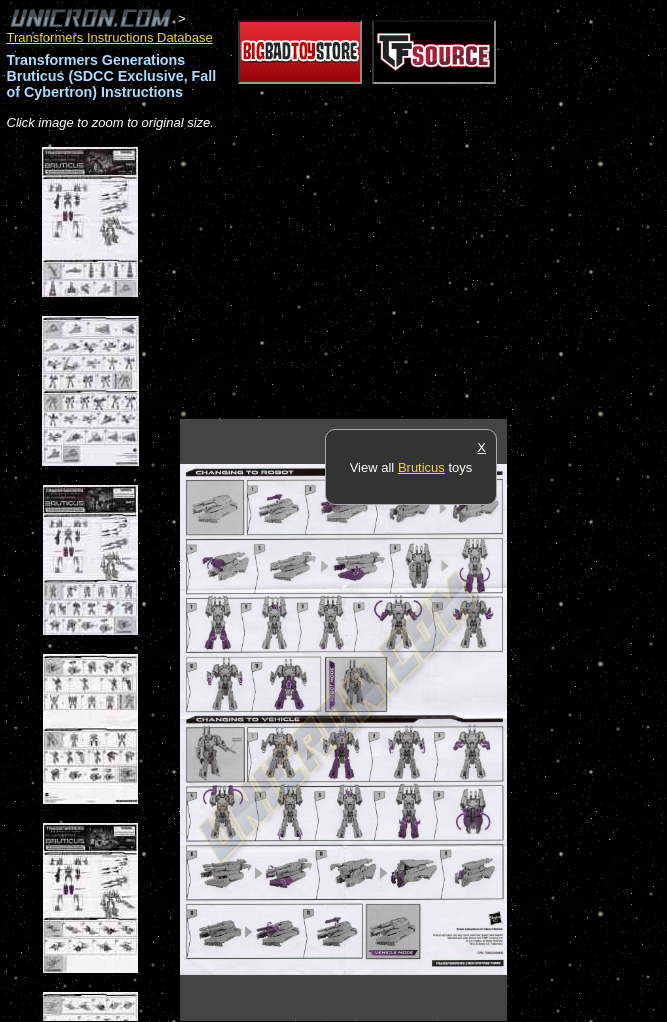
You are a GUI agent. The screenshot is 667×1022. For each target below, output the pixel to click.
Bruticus (421, 467)
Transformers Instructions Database (110, 37)
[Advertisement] (414, 276)
